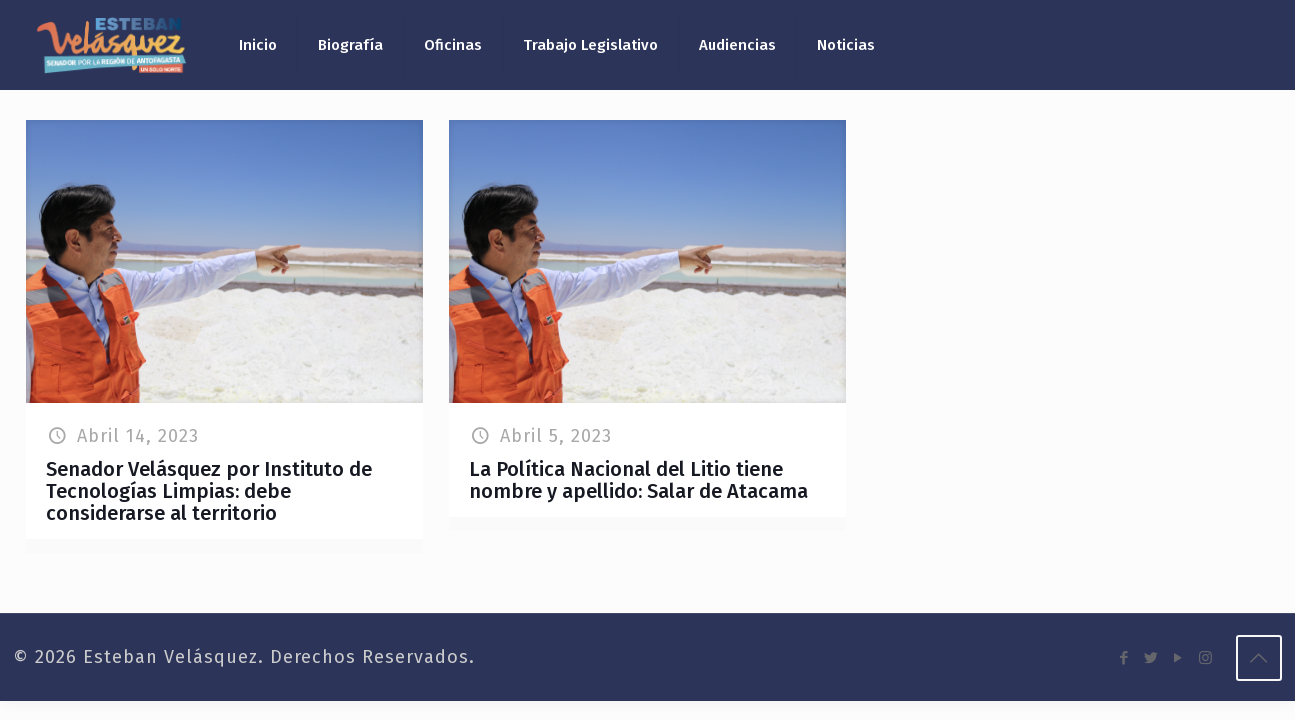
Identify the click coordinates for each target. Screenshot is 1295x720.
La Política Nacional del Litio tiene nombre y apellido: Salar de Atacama (638, 480)
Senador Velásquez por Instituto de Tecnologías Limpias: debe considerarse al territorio (209, 491)
